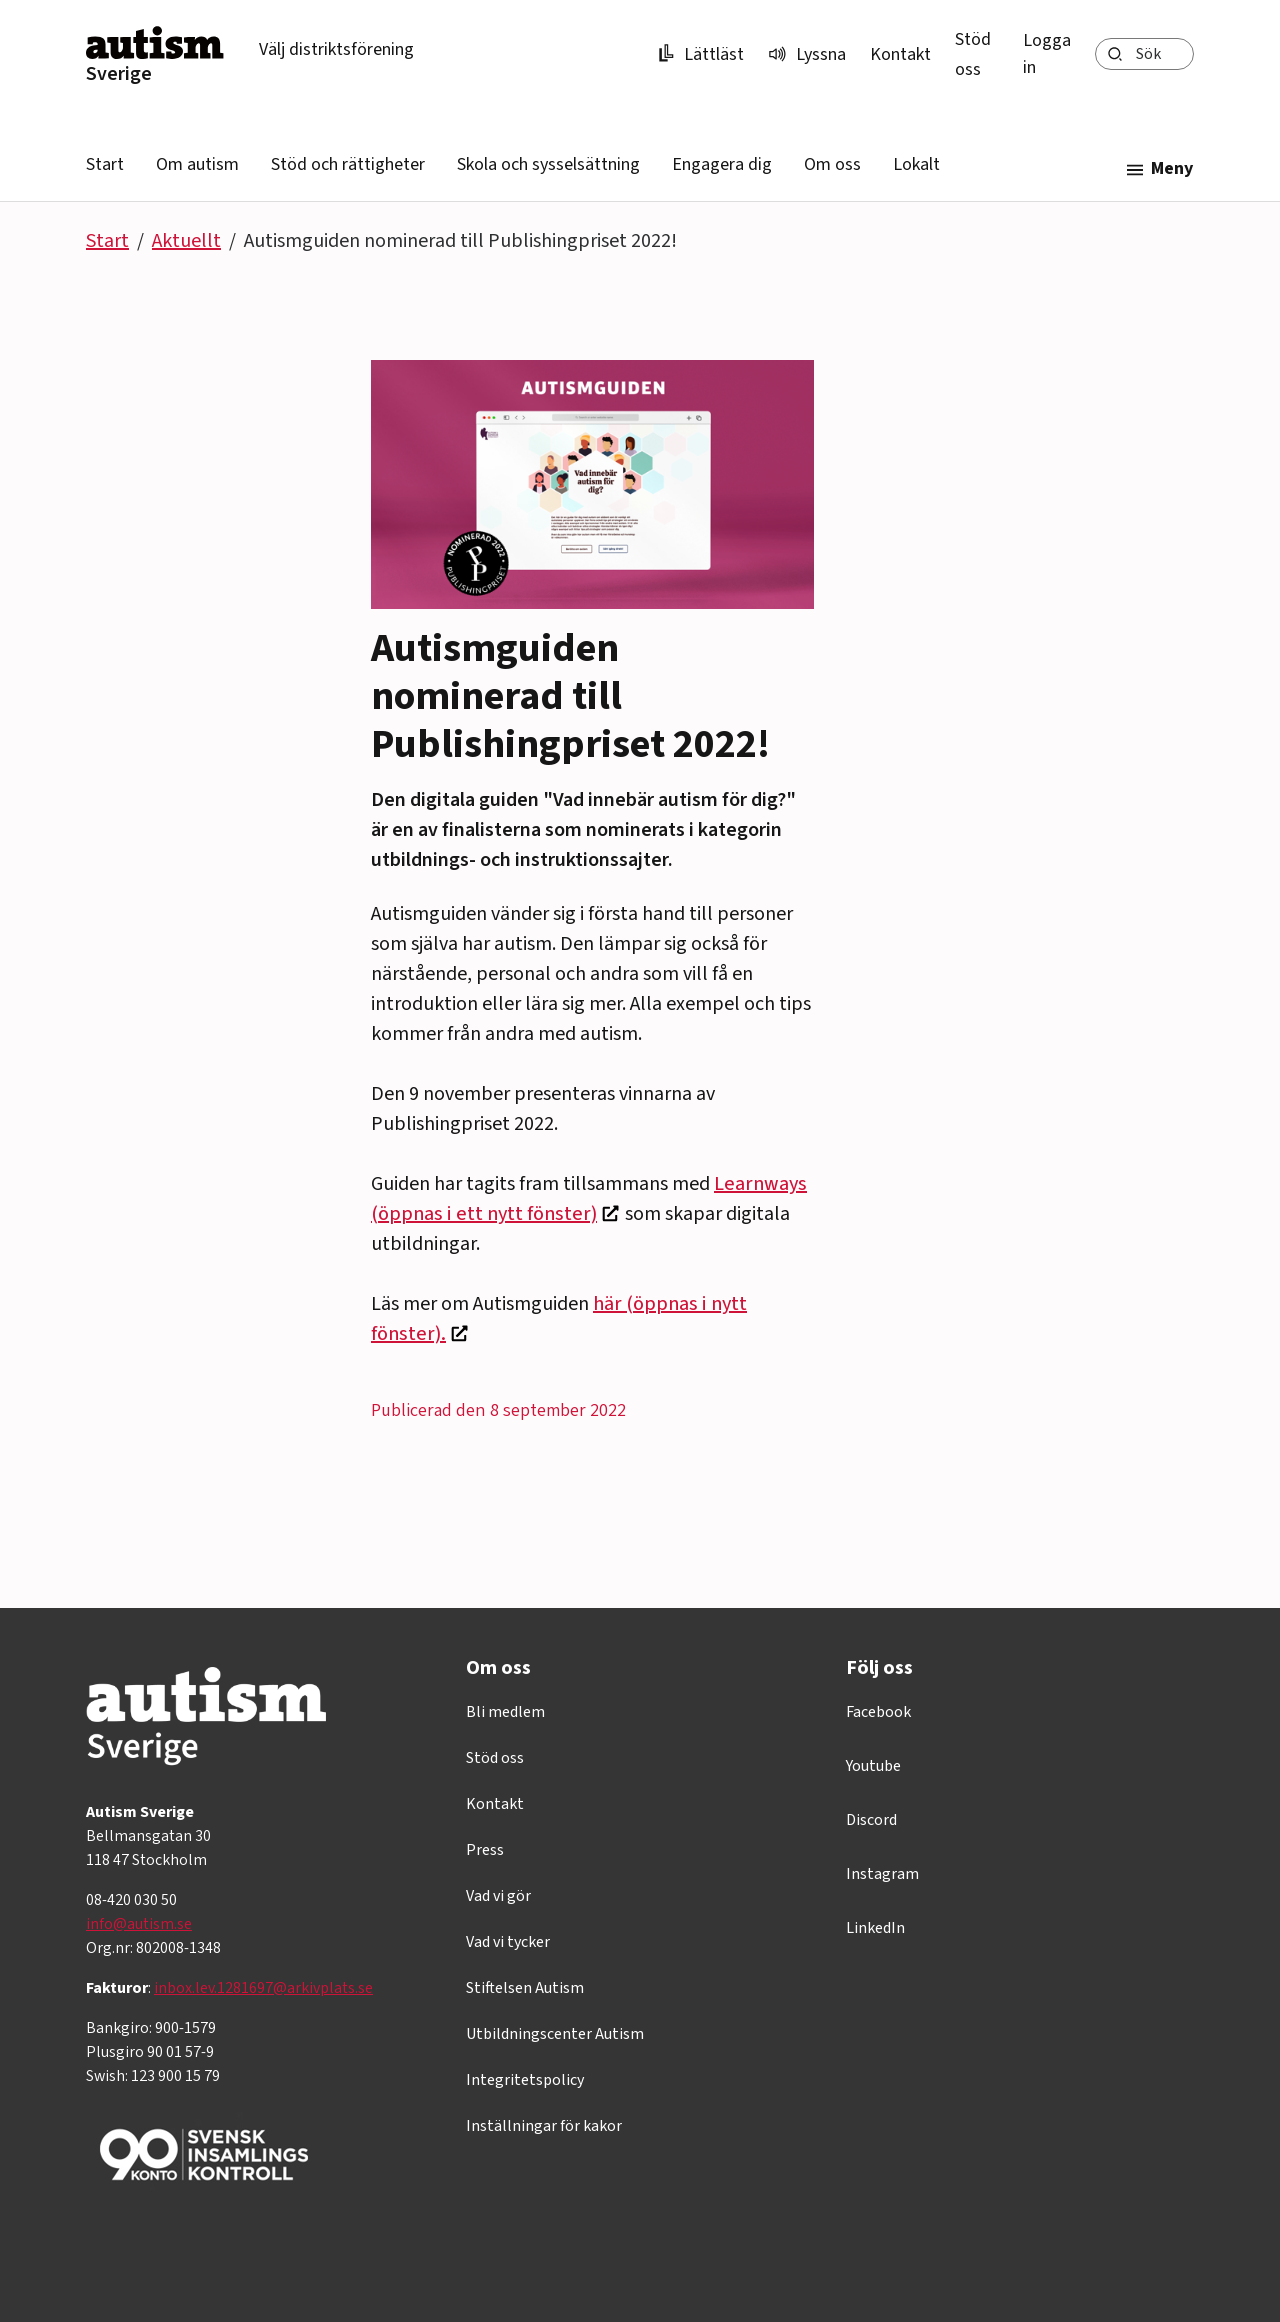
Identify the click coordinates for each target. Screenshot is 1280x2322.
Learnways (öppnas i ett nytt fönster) (589, 1199)
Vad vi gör (498, 1896)
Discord (871, 1820)
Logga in (1047, 54)
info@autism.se (139, 1924)
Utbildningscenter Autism (555, 2034)
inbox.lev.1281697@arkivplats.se (263, 1988)
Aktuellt (186, 241)
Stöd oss (495, 1758)
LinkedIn (875, 1928)
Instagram (882, 1874)
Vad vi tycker (508, 1942)
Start (105, 164)
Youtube (873, 1766)
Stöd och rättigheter (348, 164)
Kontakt (900, 54)
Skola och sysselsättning (548, 164)
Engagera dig (722, 164)
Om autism (197, 164)
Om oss (832, 164)
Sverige (119, 74)
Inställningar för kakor (544, 2126)
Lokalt (916, 164)
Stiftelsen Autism (525, 1988)
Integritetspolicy (525, 2080)
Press (485, 1850)
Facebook (878, 1712)
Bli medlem (505, 1712)
